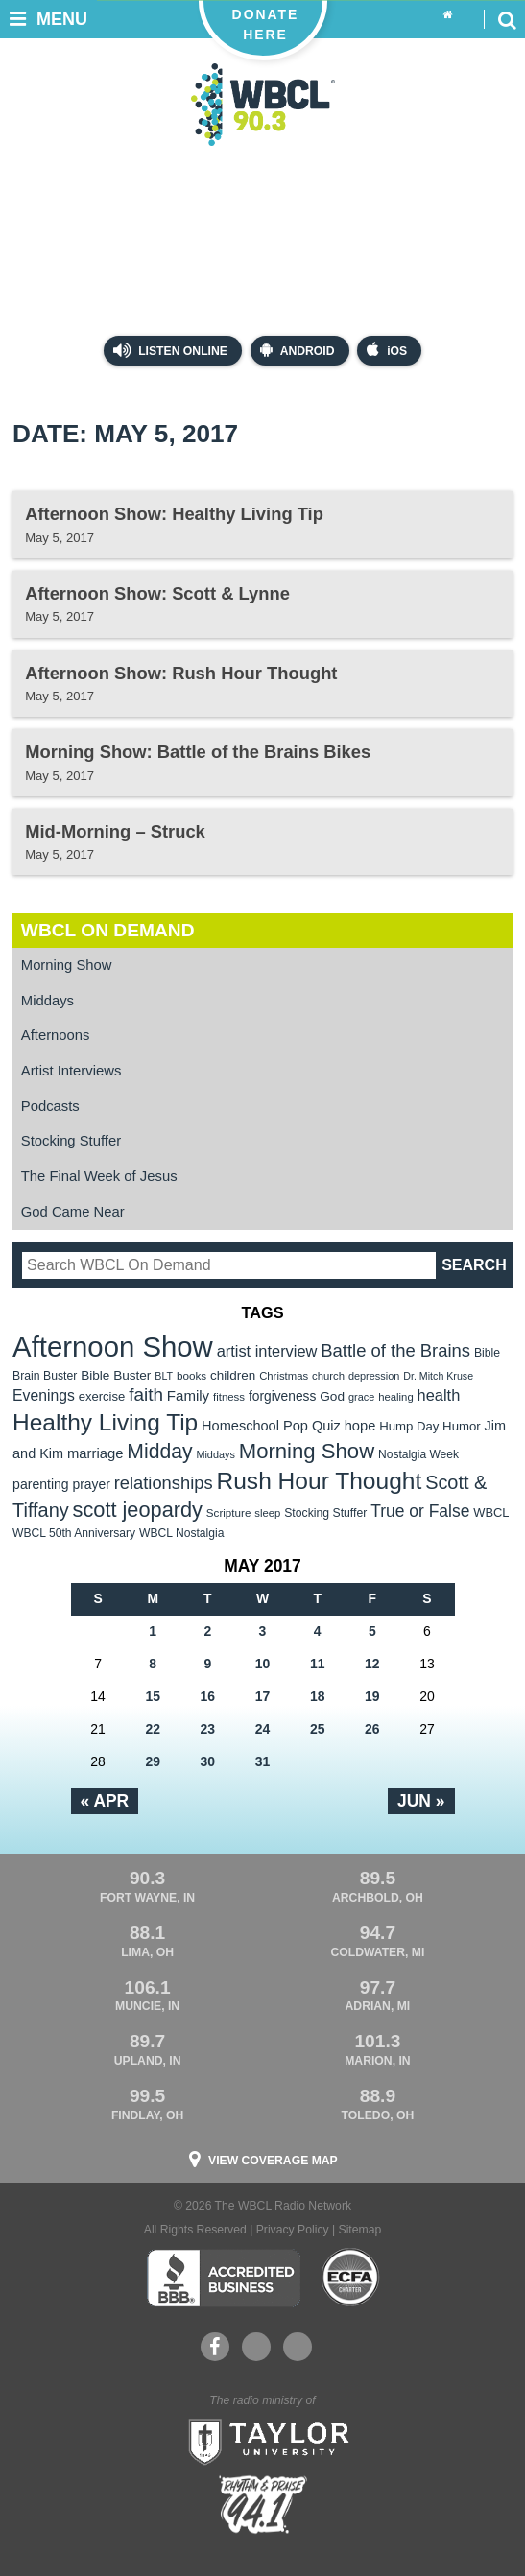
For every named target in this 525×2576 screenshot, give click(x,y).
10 (263, 1663)
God (332, 1396)
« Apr (105, 1800)
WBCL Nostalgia (181, 1533)
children (232, 1375)
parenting (40, 1484)
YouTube (255, 2346)
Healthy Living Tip (105, 1422)
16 (208, 1696)
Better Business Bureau (223, 2277)
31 (263, 1761)
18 (317, 1696)
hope (360, 1425)
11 (317, 1663)
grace (361, 1397)
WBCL (491, 1512)
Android (297, 350)
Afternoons (55, 1035)
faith (146, 1394)
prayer (91, 1484)
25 (317, 1729)
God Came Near (73, 1211)
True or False (419, 1511)
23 (208, 1729)
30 (208, 1761)
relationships (163, 1483)
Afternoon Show (112, 1346)
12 (372, 1663)
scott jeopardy (138, 1510)
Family (188, 1395)
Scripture (228, 1512)
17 (263, 1696)
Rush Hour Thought (318, 1481)
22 (152, 1729)
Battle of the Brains (395, 1350)
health (439, 1395)
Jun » (420, 1800)
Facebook (214, 2346)
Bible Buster (116, 1375)
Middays (47, 1000)
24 (263, 1729)
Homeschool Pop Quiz (271, 1425)
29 (152, 1761)
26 (372, 1729)
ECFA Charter (351, 2277)
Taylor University (263, 2440)
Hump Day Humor (430, 1426)
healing (396, 1397)
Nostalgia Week (418, 1454)
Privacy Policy (292, 2229)
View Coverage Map (273, 2160)
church (328, 1376)
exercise (102, 1396)
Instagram (297, 2346)
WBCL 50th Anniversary (73, 1533)
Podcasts (50, 1106)
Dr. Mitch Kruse (438, 1376)
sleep (267, 1513)
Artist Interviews (71, 1070)
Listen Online (170, 350)
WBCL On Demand (108, 930)
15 (152, 1696)
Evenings (43, 1395)
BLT (164, 1376)
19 (372, 1696)
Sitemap (360, 2229)
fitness (229, 1397)
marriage (95, 1453)
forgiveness (282, 1396)
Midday (159, 1451)
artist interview (267, 1350)
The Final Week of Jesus (99, 1176)
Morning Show (66, 965)
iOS (387, 350)
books (191, 1375)
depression (374, 1376)
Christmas (283, 1376)
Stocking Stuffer (71, 1140)
